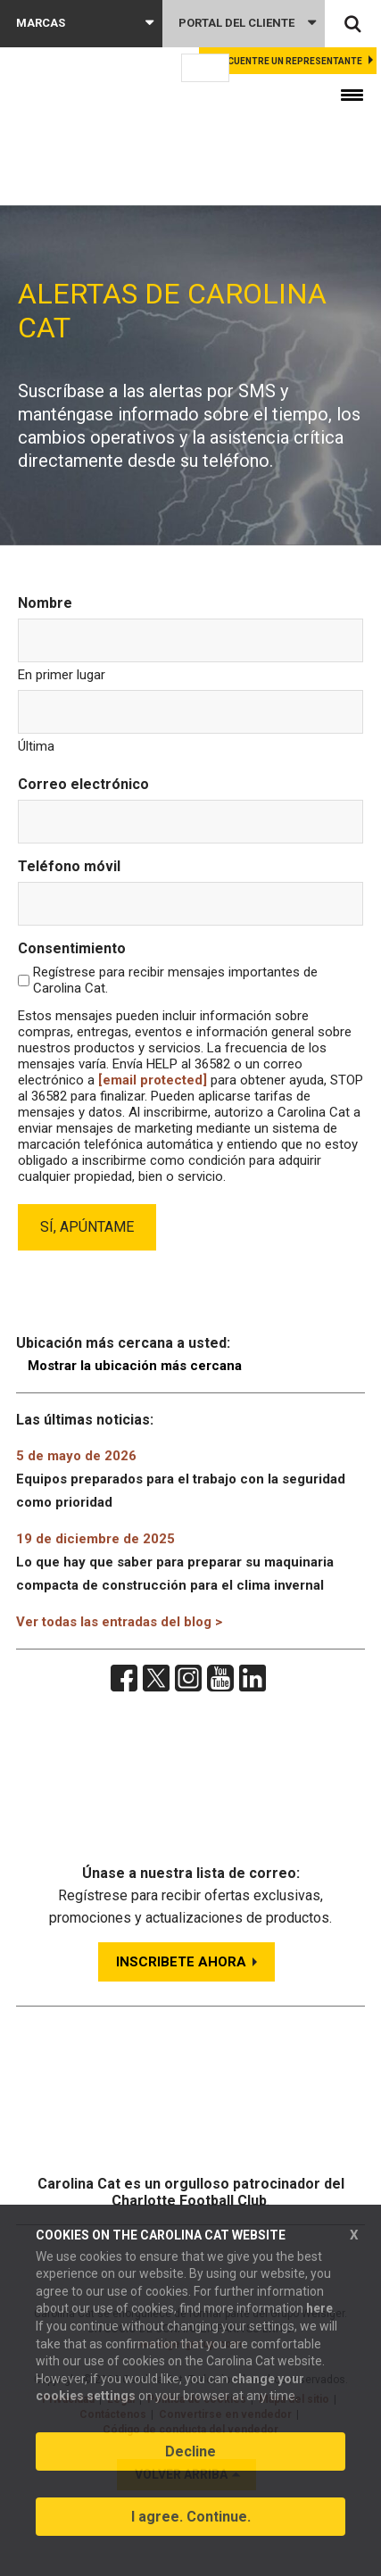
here (319, 2308)
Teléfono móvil (69, 866)
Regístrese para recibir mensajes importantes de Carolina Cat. (175, 980)
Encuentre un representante (289, 61)
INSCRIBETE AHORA (181, 1962)
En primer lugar (61, 675)
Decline (190, 2451)
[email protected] (152, 1080)
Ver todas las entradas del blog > (119, 1622)
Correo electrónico (83, 784)
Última (36, 746)
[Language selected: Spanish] (205, 68)
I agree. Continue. (191, 2516)
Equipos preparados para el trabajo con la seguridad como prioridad (180, 1479)
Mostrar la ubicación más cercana (135, 1366)
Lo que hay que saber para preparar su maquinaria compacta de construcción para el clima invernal (175, 1562)
